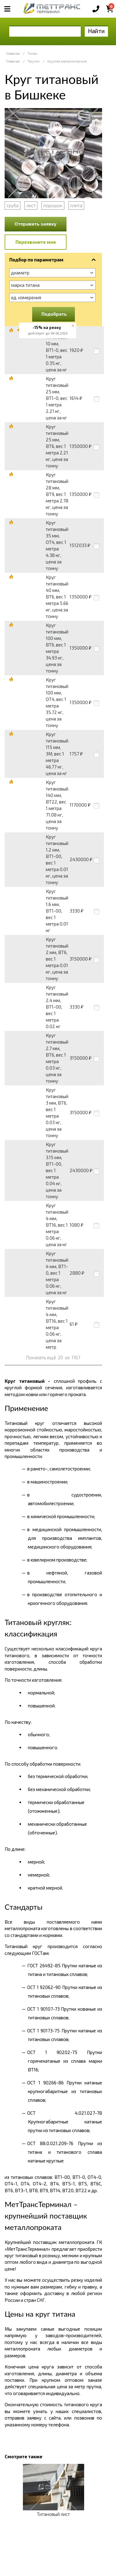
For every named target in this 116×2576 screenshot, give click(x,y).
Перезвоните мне (35, 242)
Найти (96, 30)
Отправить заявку (36, 223)
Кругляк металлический (67, 61)
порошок (52, 205)
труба (12, 205)
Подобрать (54, 314)
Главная (13, 53)
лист (31, 205)
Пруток (34, 61)
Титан (32, 53)
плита (76, 205)
